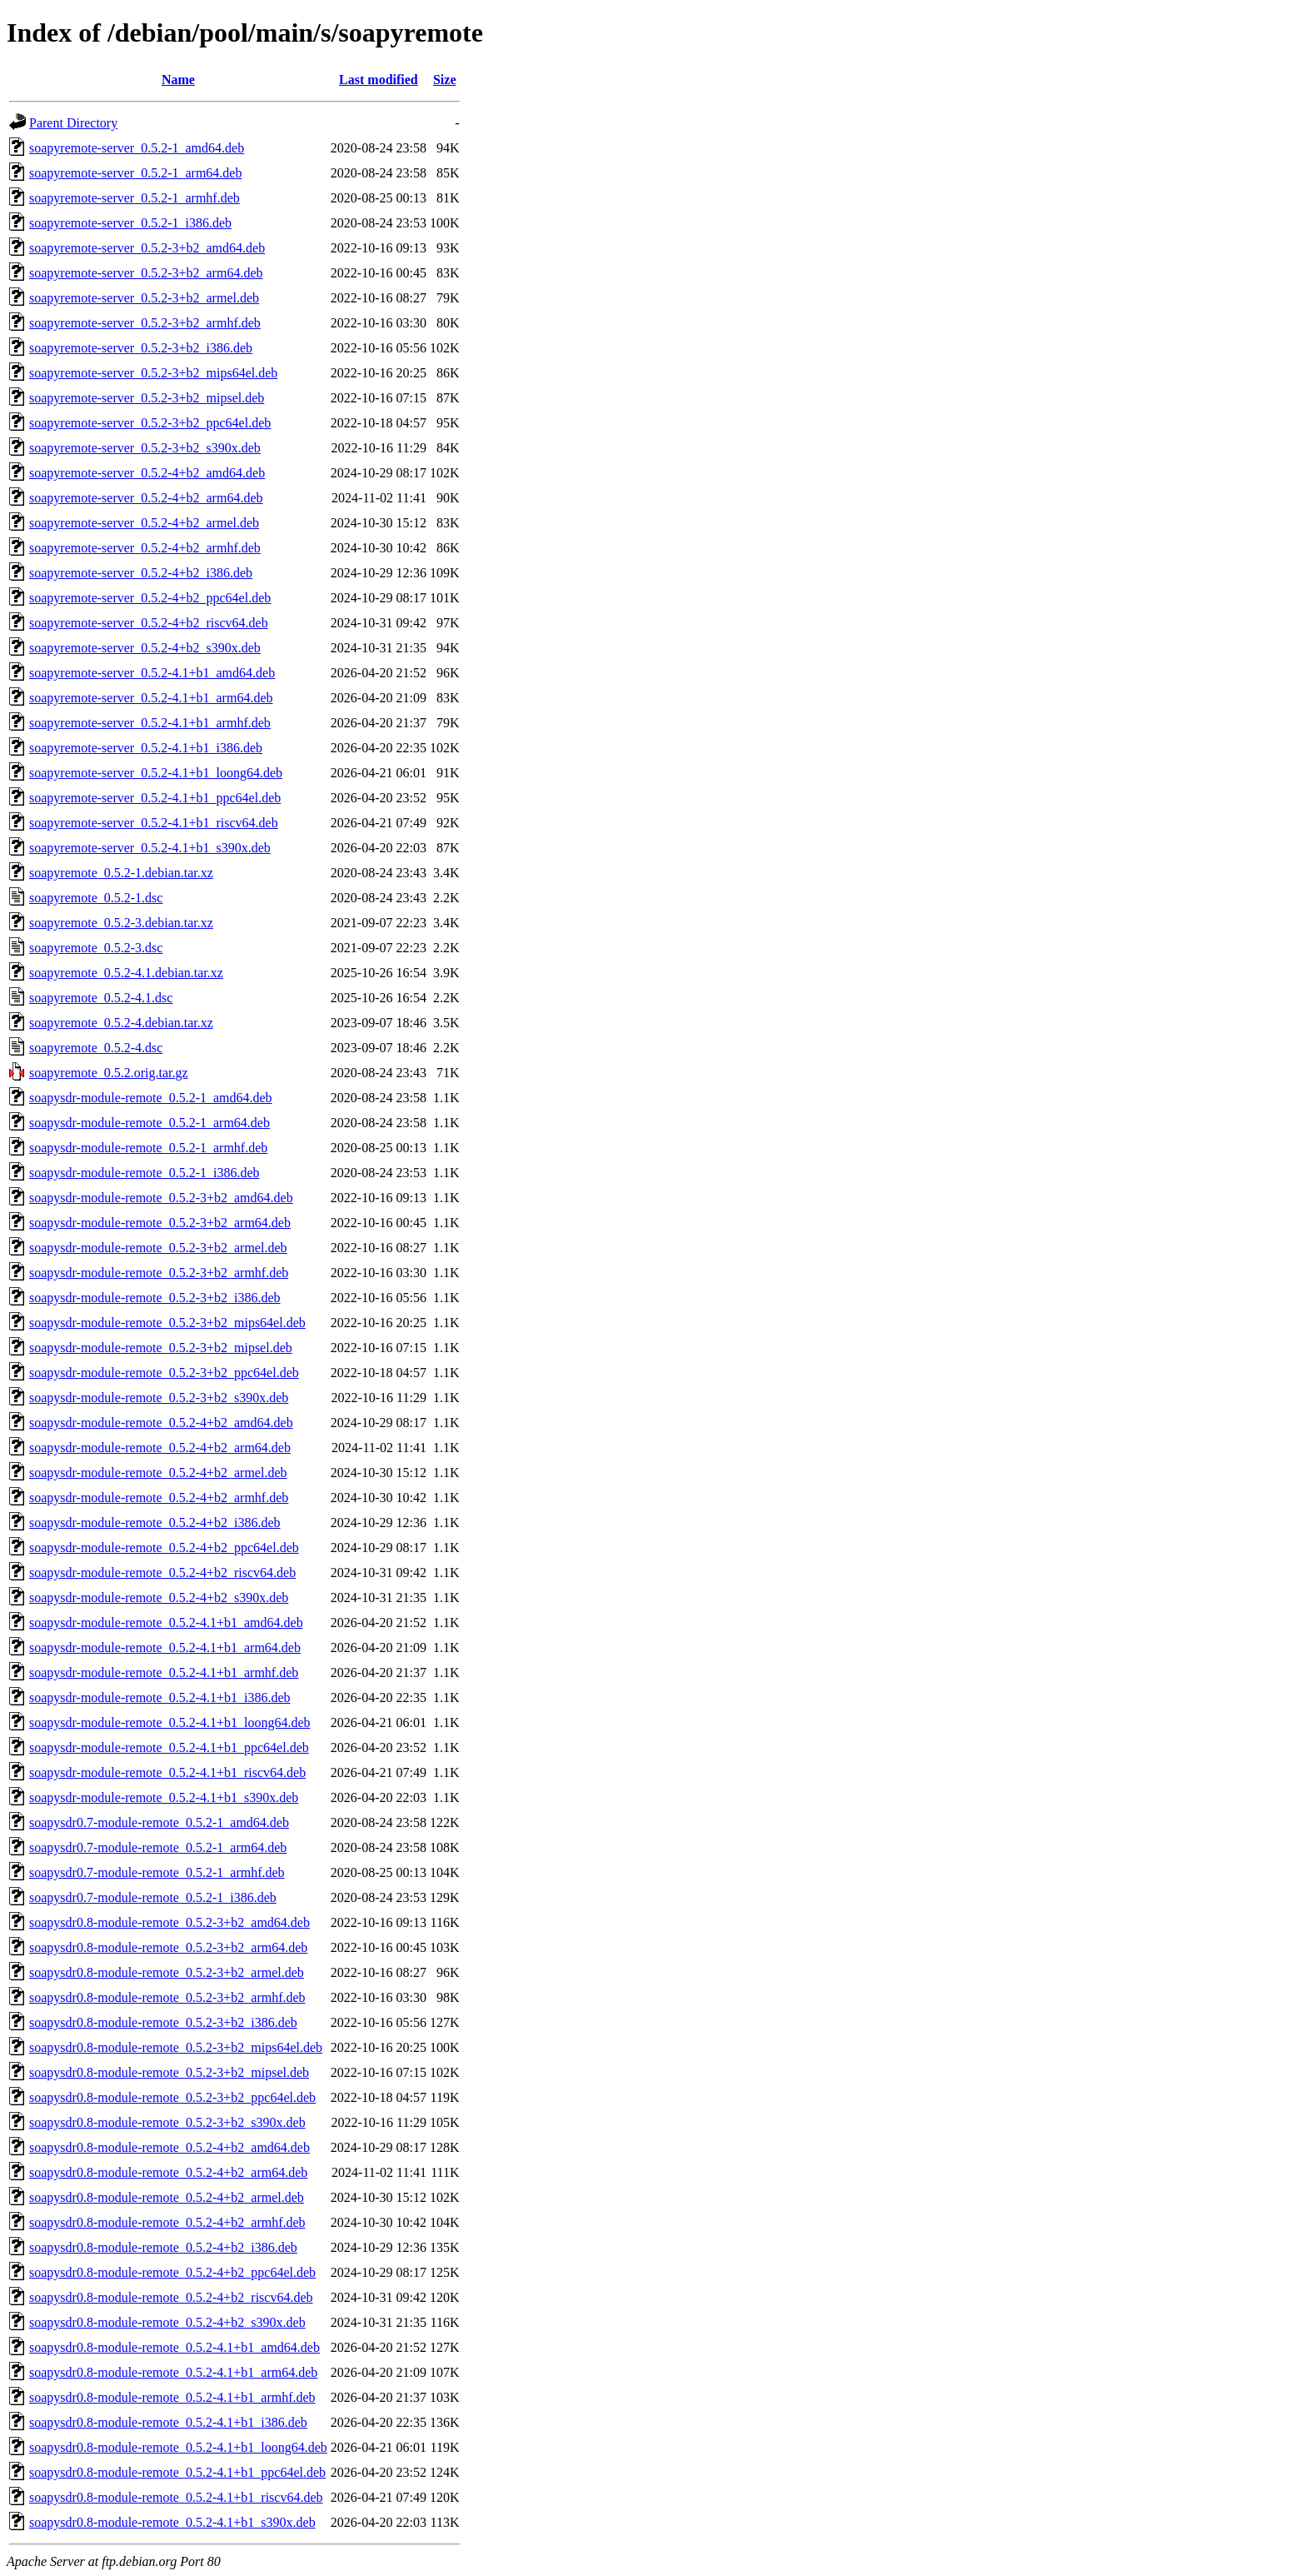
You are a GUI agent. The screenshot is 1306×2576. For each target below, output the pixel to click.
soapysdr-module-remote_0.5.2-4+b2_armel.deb (158, 1472)
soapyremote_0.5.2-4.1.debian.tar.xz (126, 973)
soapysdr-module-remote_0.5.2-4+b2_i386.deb (155, 1522)
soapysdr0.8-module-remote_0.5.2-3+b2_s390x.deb (167, 2122)
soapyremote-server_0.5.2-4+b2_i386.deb (140, 573)
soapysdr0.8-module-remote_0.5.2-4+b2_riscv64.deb (171, 2297)
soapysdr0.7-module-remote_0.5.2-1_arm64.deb (158, 1847)
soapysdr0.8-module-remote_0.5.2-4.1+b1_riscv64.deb (176, 2497)
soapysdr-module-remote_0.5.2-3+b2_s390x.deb (158, 1397)
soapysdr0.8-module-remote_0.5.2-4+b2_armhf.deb (167, 2222)
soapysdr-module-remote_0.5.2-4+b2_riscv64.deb (162, 1572)
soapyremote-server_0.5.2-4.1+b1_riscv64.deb (153, 823)
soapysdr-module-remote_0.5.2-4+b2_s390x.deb (158, 1597)
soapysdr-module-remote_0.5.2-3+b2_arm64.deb (160, 1223)
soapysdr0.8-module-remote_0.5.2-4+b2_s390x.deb (167, 2322)
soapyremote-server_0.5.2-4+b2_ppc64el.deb (150, 598)
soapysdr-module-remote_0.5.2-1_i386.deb (144, 1173)
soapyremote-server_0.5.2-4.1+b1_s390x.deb (150, 848)
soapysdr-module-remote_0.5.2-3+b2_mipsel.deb (160, 1347)
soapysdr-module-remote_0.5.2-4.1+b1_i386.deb (160, 1697)
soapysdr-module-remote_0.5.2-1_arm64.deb (149, 1123)
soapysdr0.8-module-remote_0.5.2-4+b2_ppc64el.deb (172, 2272)
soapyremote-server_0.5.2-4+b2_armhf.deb (145, 548)
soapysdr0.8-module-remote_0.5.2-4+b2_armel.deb (166, 2197)
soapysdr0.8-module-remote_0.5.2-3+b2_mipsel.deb (169, 2072)
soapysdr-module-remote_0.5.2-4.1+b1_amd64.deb (166, 1622)
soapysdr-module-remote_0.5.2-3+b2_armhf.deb (158, 1273)
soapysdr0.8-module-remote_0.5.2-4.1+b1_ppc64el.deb (177, 2472)
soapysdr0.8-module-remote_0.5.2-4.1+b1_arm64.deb (173, 2372)
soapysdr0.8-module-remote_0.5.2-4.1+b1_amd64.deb (174, 2347)
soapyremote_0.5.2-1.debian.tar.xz (121, 873)
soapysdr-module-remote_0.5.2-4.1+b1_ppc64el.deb (169, 1747)
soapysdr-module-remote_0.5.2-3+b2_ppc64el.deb (164, 1372)
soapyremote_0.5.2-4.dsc (95, 1048)
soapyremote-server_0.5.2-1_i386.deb (130, 223)
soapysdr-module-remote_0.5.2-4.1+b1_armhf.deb (163, 1672)
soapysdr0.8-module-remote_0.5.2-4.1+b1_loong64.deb (178, 2447)
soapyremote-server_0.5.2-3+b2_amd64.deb (147, 248)
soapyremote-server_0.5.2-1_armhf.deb (134, 198)
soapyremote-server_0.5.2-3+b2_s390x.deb (145, 448)
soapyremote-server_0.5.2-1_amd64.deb (136, 148)
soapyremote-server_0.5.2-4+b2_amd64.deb (147, 473)
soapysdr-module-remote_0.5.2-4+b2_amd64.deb (161, 1422)
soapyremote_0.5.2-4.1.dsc (100, 998)
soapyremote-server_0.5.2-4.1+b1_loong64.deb (155, 773)
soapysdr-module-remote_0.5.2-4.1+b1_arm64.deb (165, 1647)
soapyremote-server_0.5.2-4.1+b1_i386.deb (145, 748)
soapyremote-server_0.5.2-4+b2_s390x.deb (145, 648)
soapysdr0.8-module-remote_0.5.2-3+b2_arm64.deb (168, 1947)
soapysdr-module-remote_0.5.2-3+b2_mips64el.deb (167, 1322)
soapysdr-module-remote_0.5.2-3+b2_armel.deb (158, 1248)
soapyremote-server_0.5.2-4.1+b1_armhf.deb (150, 723)
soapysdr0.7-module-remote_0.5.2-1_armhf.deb (157, 1872)
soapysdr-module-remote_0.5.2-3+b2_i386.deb (155, 1297)
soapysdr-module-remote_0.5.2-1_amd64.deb (150, 1098)
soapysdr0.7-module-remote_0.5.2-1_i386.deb (153, 1897)
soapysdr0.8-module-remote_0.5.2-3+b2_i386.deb (163, 2022)
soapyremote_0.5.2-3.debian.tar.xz (121, 923)
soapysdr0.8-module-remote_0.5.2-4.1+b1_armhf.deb (172, 2397)
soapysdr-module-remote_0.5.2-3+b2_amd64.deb (161, 1198)
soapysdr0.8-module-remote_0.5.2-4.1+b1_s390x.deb (172, 2522)
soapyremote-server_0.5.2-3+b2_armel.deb (144, 298)
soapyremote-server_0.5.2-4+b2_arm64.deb (146, 498)
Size (444, 79)
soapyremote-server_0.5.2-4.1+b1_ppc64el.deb (155, 798)
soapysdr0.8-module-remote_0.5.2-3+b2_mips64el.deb (175, 2047)
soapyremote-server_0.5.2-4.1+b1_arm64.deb (151, 698)
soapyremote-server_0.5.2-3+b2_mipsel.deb (146, 398)
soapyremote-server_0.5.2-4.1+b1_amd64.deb (152, 673)
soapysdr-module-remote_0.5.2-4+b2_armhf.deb (158, 1497)
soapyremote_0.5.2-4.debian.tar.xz (121, 1023)
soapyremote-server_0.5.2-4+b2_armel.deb (144, 523)
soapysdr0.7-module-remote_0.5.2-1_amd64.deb (159, 1822)
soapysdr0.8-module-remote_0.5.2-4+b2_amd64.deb (169, 2147)
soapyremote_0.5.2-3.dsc (95, 948)
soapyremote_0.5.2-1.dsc (95, 898)
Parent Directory (73, 123)
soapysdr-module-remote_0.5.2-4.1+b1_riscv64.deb (167, 1772)
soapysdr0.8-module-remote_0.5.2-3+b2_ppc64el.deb (172, 2097)
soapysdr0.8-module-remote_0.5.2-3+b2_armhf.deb (167, 1997)
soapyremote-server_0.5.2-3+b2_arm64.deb (146, 273)
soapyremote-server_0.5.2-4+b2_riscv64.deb (148, 623)
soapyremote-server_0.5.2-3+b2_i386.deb (140, 348)
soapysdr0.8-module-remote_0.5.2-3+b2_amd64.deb (169, 1922)
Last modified (378, 79)
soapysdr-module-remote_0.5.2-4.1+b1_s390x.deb (163, 1797)
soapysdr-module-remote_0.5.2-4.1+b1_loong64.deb (170, 1722)
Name (178, 79)
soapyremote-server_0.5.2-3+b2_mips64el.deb (153, 373)
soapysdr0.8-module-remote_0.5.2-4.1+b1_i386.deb (168, 2422)
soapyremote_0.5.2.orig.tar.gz (108, 1073)
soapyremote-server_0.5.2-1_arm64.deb (135, 173)
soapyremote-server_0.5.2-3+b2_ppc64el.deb (150, 423)
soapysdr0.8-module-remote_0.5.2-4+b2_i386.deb (163, 2247)
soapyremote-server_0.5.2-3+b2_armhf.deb (145, 323)
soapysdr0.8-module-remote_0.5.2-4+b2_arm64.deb (168, 2172)
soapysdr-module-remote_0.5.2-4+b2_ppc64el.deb (164, 1547)
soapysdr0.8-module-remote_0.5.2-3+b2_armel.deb (166, 1972)
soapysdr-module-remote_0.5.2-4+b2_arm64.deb (160, 1447)
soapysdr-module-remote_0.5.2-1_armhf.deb (148, 1148)
